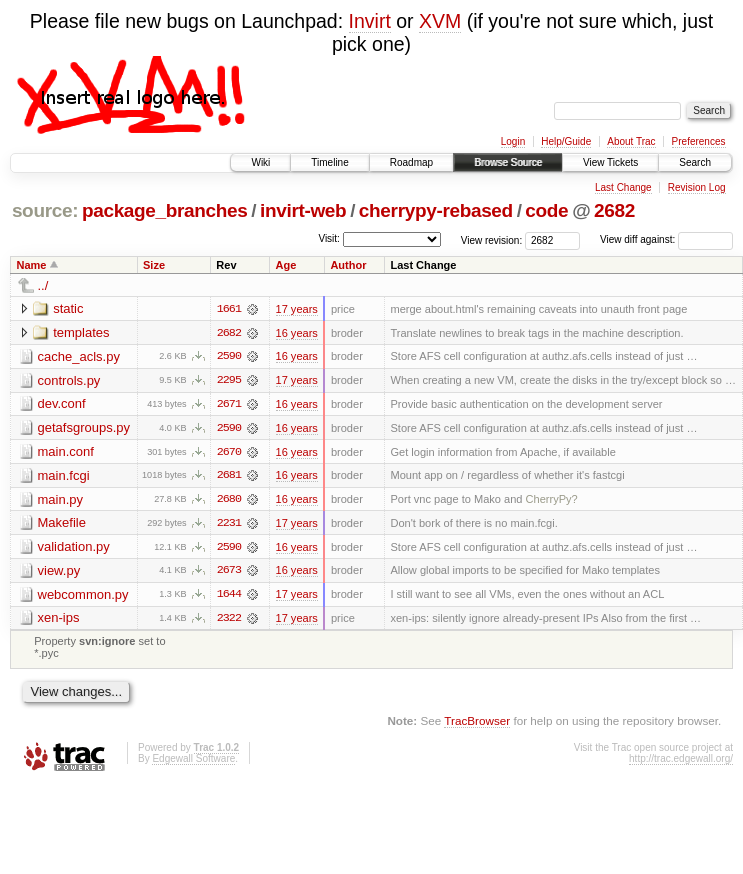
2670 (229, 453)
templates (81, 332)
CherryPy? (552, 501)
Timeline (329, 162)
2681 (229, 477)
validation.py (74, 548)
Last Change (623, 187)
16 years (297, 333)
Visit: (329, 238)
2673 (229, 573)
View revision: (492, 239)
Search (695, 162)
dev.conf (62, 404)
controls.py (69, 380)
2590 (229, 357)
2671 (229, 405)
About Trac (631, 141)
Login (513, 141)
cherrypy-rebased (436, 210)
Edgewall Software (193, 761)
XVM (440, 21)
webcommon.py (83, 596)
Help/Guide (566, 141)
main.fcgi (64, 476)
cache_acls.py (79, 356)
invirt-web (303, 210)
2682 (614, 210)
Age (285, 265)
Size (154, 265)
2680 (229, 501)
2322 (229, 621)
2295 (229, 381)
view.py (59, 572)
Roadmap (411, 162)
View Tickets (610, 162)
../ (43, 285)
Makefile (62, 524)
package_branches (165, 210)
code (546, 210)
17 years (297, 309)
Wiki (260, 162)
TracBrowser (477, 723)
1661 (229, 309)
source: (45, 210)
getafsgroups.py (84, 428)
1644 (229, 597)
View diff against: (666, 239)
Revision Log (697, 187)
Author (348, 265)
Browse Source (508, 162)
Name (32, 265)
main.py (61, 500)
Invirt (370, 21)
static (68, 308)
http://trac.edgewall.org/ (681, 761)
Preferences (699, 141)
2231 (229, 525)
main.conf (66, 452)
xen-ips (59, 620)
